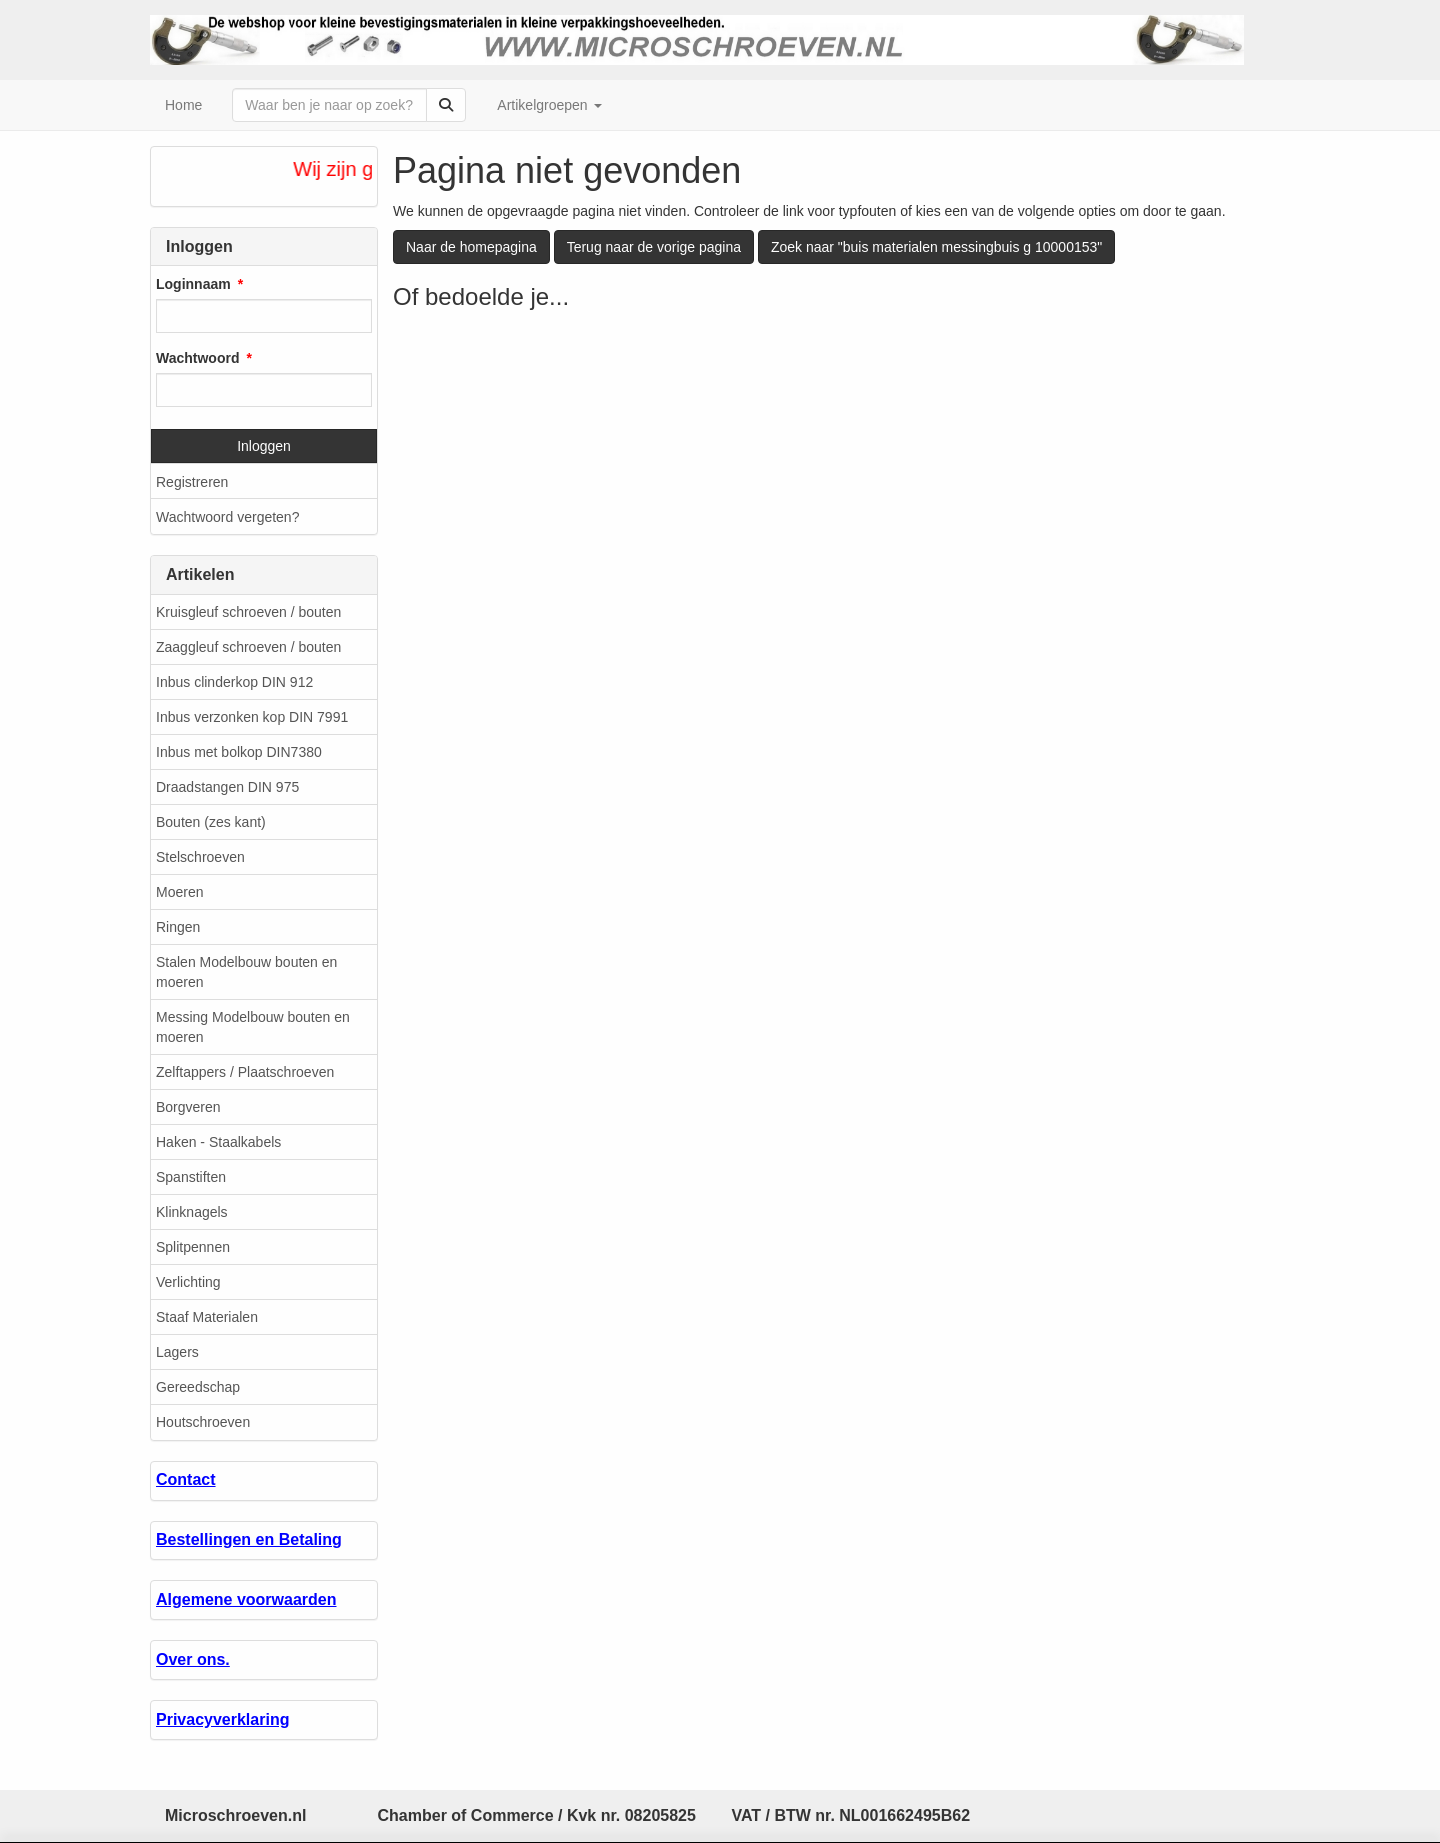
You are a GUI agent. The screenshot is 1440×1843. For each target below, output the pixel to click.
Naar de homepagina (471, 247)
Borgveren (188, 1107)
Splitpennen (193, 1247)
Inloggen (264, 446)
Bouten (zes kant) (211, 822)
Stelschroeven (200, 857)
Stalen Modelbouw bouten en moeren (246, 972)
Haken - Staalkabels (218, 1142)
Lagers (177, 1352)
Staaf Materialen (207, 1317)
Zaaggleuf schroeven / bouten (248, 647)
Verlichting (188, 1282)
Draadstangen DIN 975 (227, 787)
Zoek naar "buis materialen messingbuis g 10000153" (936, 247)
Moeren (179, 892)
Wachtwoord (197, 358)
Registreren (192, 482)
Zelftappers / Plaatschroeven (245, 1072)
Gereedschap (198, 1387)
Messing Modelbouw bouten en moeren (253, 1027)
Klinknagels (192, 1212)
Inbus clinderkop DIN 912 (234, 682)
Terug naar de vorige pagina (654, 247)
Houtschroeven (203, 1422)
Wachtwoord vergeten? (227, 517)
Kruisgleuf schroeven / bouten (248, 612)
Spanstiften (191, 1177)
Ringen (178, 927)
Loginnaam (193, 284)
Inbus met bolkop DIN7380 (239, 752)
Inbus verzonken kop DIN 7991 (252, 717)
